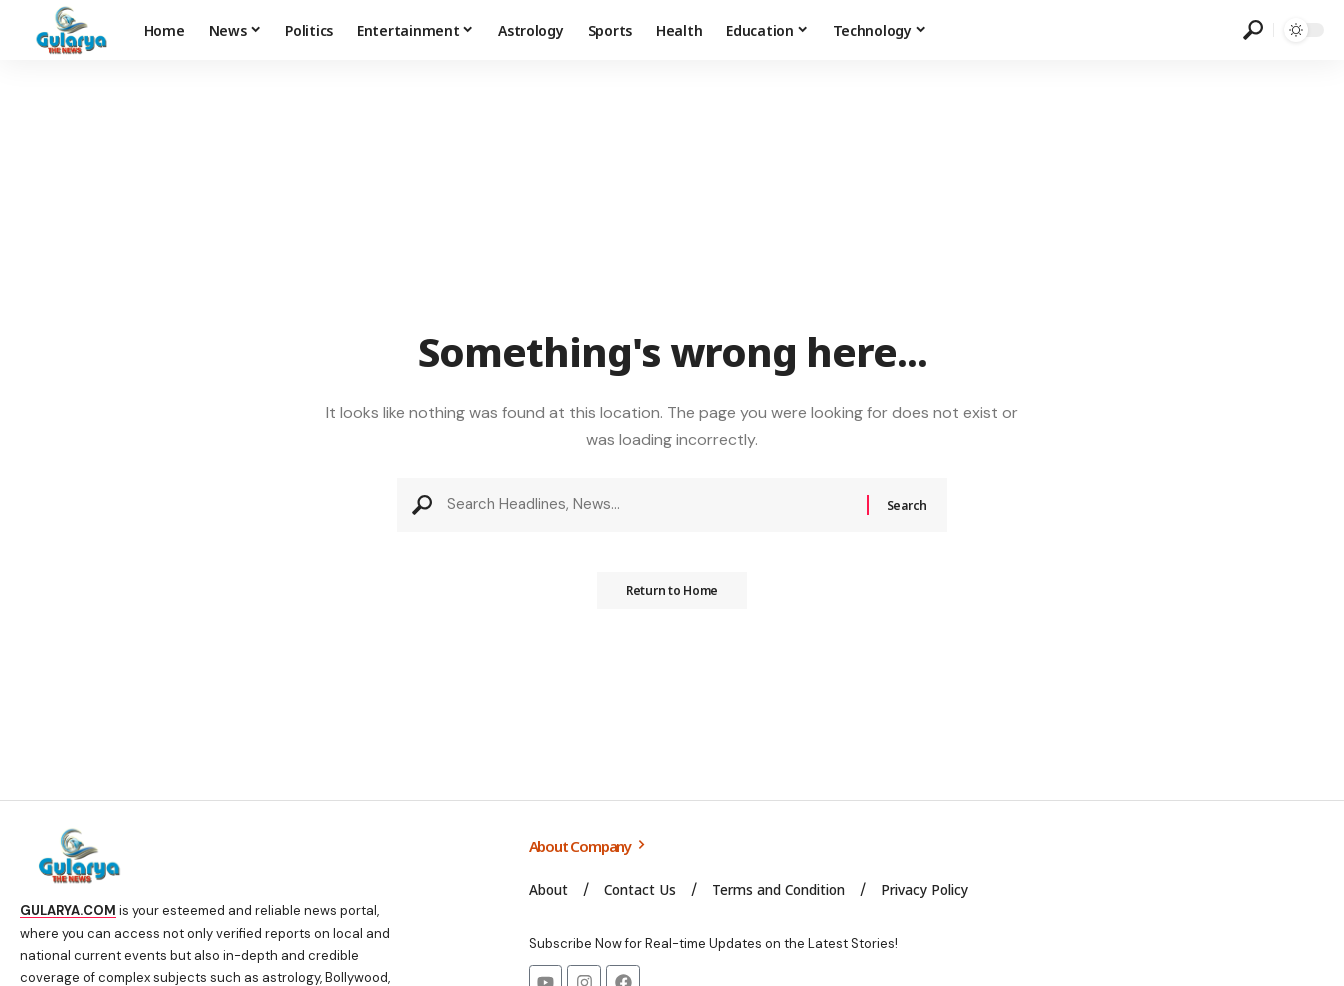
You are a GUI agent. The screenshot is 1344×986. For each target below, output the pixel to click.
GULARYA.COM (68, 910)
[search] (1253, 30)
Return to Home (672, 597)
